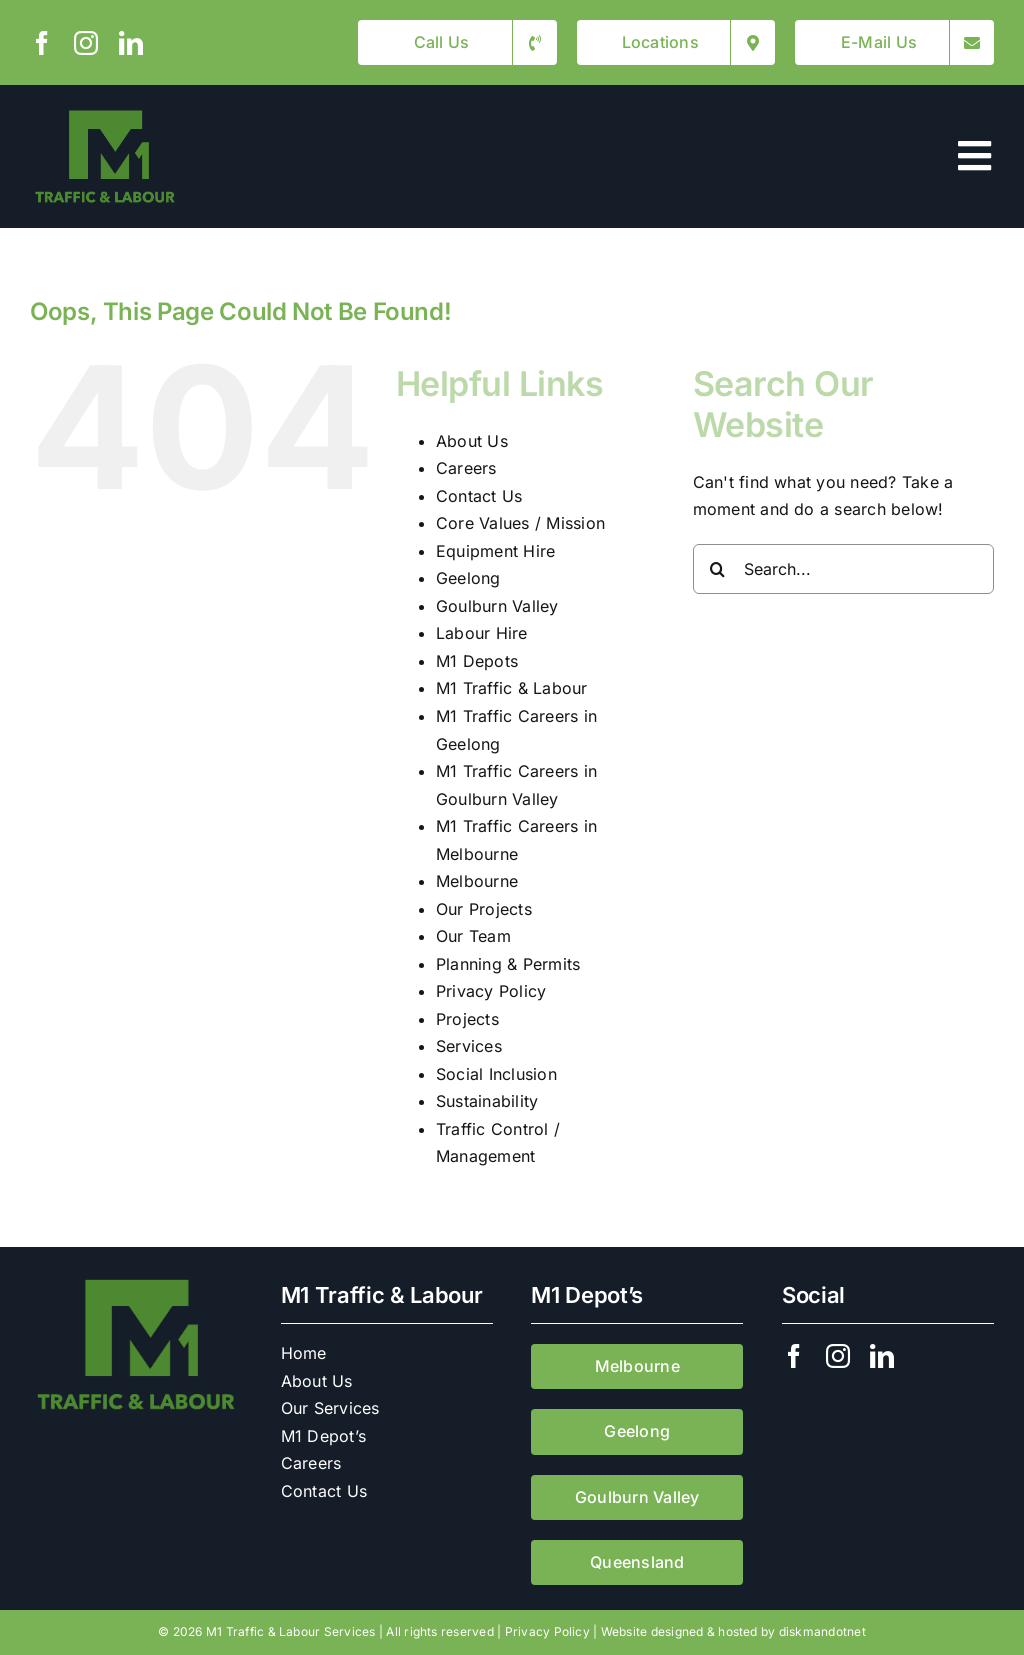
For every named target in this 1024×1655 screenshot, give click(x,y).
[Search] (718, 569)
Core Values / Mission (520, 523)
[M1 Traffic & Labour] (105, 113)
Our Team (473, 936)
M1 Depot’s (323, 1436)
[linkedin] (131, 43)
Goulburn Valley (497, 606)
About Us (472, 441)
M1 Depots (477, 661)
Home (304, 1353)
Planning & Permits (508, 964)
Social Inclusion (496, 1074)
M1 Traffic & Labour (512, 688)
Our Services (330, 1408)
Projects (467, 1019)
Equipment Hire (495, 551)
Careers (466, 468)
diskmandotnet (822, 1631)
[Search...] (843, 569)
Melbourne (477, 881)
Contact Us (479, 496)
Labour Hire (482, 633)
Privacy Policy (491, 991)
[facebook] (42, 43)
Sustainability (487, 1101)
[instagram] (86, 43)
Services (469, 1046)
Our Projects (484, 909)
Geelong (468, 578)
